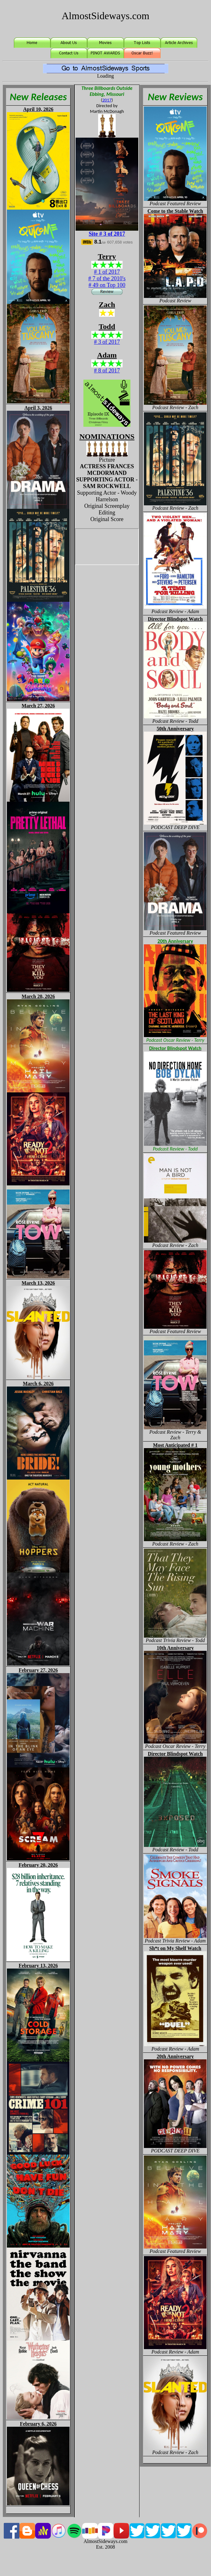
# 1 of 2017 (107, 272)
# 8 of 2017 (107, 370)
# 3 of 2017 (107, 342)
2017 (107, 100)
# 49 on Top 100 (106, 285)
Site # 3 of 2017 (107, 234)
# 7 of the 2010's (106, 278)
